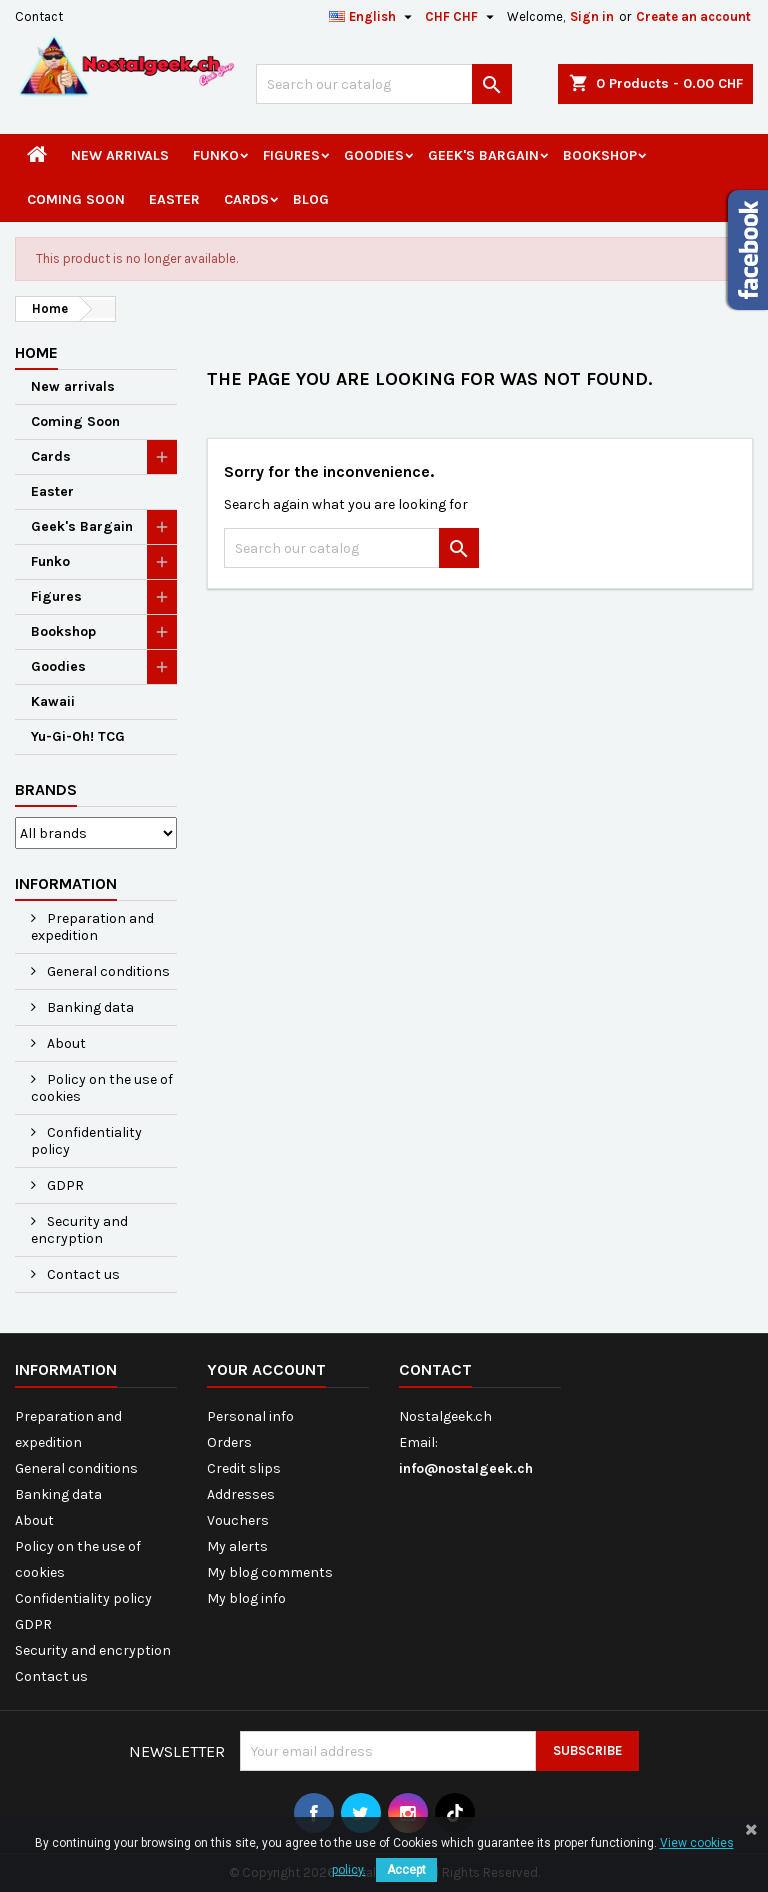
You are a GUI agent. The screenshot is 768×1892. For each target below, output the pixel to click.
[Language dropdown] (373, 17)
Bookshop (600, 155)
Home (36, 352)
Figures (291, 155)
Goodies (374, 155)
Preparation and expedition (92, 927)
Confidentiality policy (86, 1141)
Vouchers (238, 1520)
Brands (46, 789)
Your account (266, 1369)
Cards (246, 199)
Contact (39, 16)
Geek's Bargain (483, 155)
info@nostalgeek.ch (466, 1468)
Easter (174, 199)
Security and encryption (79, 1230)
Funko (216, 155)
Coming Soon (76, 199)
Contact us (82, 1274)
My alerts (237, 1546)
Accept (406, 1870)
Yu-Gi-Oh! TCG (78, 736)
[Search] (384, 84)
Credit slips (244, 1468)
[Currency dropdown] (462, 17)
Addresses (241, 1494)
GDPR (64, 1185)
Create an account (693, 16)
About (65, 1043)
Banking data (89, 1007)
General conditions (107, 971)
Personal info (250, 1416)
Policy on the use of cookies (102, 1088)
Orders (229, 1442)
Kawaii (53, 701)
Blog (311, 199)
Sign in (592, 16)
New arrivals (120, 155)
